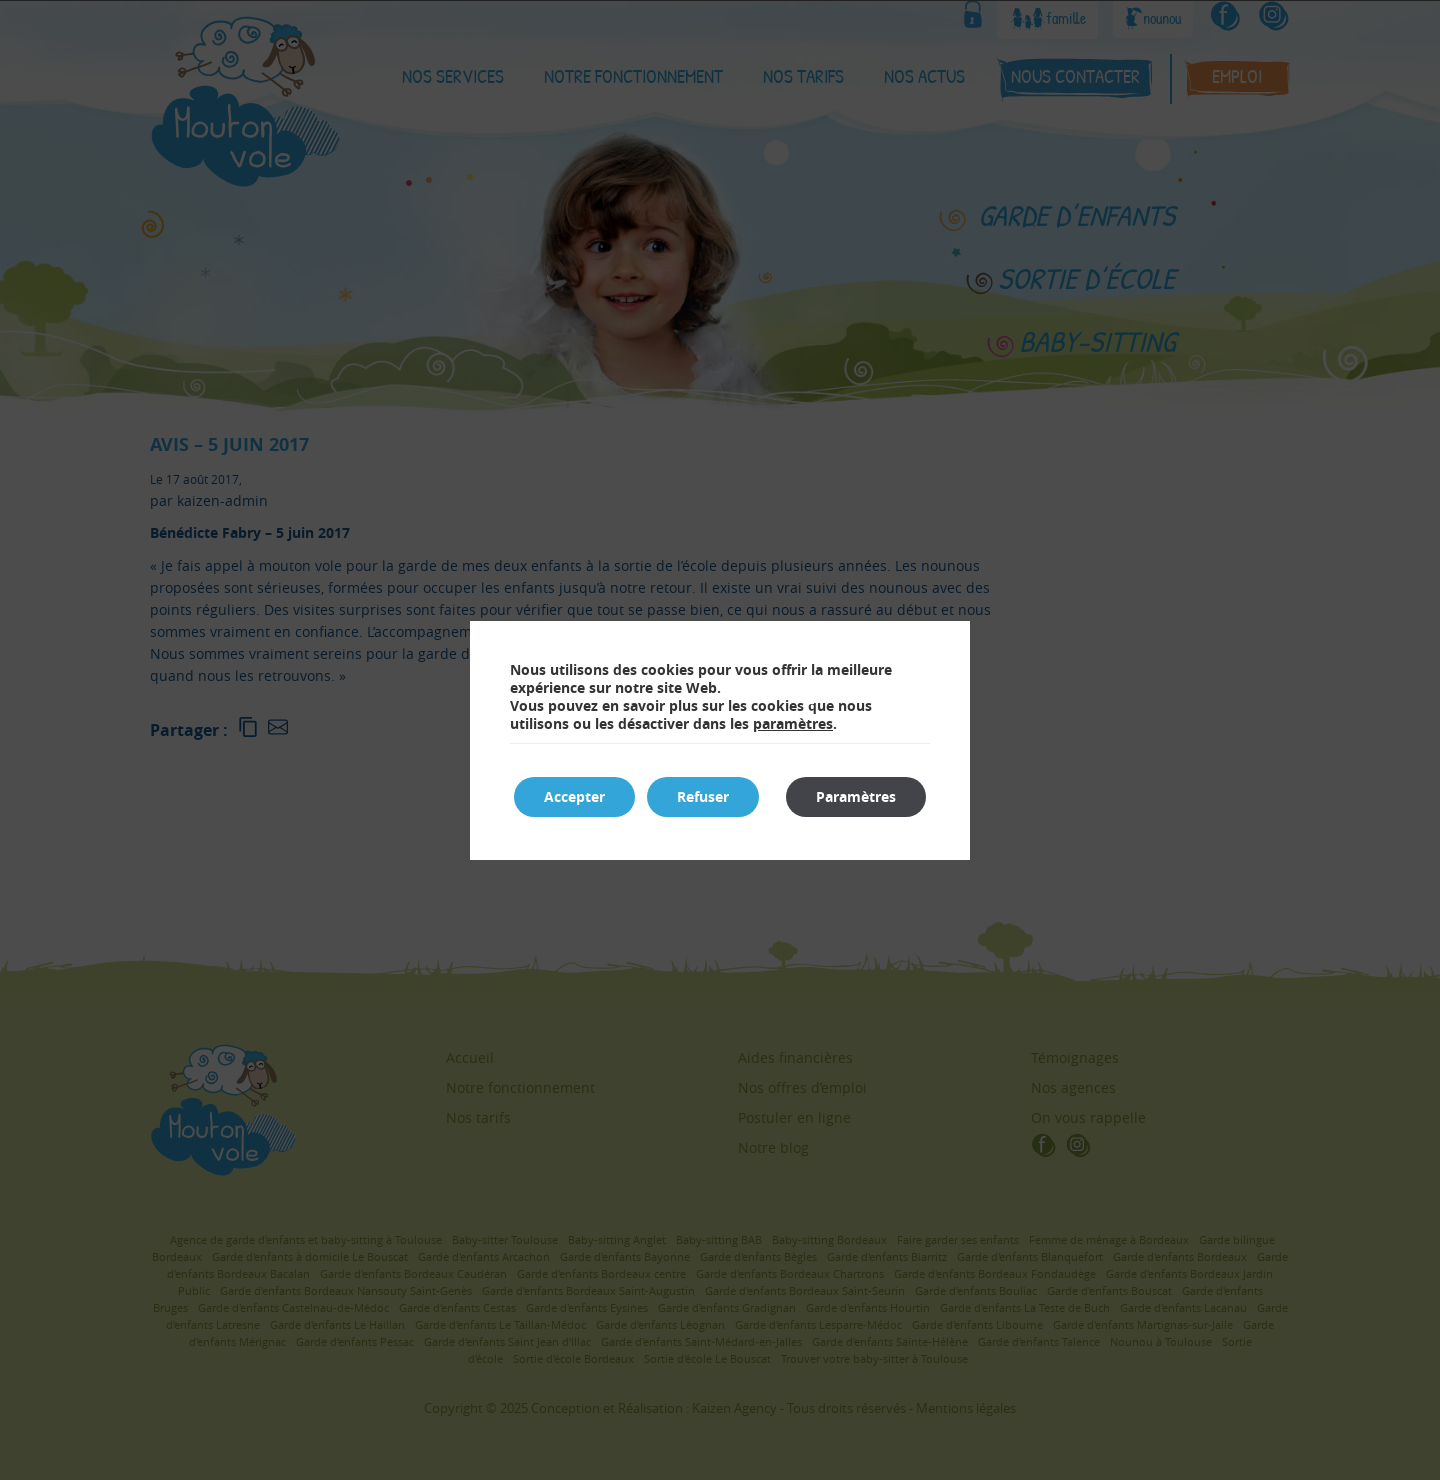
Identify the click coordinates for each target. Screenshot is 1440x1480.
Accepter (574, 796)
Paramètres (856, 796)
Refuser (703, 796)
